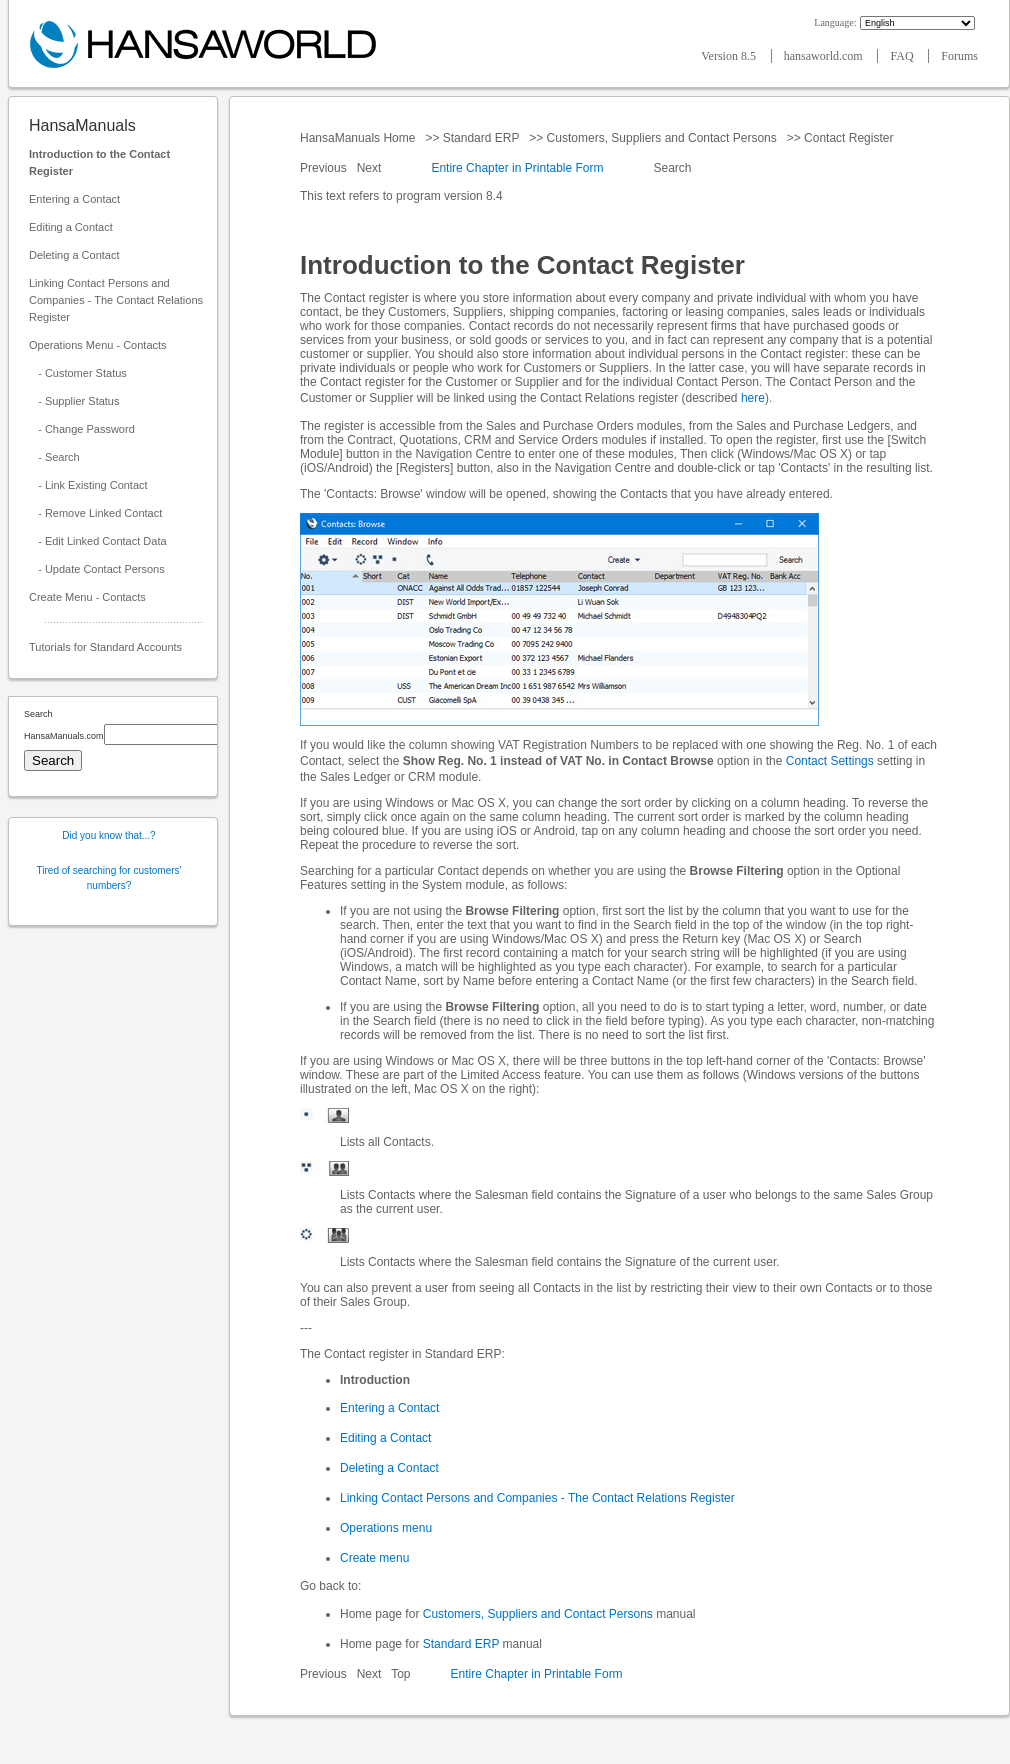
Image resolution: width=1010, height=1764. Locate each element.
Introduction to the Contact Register (99, 162)
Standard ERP (480, 138)
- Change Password (82, 429)
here (753, 398)
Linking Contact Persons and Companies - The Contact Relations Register (116, 300)
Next (371, 168)
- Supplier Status (74, 401)
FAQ (903, 56)
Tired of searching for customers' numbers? (109, 878)
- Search (54, 457)
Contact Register (849, 138)
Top (400, 1674)
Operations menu (386, 1528)
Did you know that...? (108, 835)
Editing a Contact (71, 227)
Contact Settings (830, 761)
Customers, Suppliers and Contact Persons (661, 138)
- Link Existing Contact (88, 485)
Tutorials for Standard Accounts (105, 647)
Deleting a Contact (74, 255)
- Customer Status (78, 373)
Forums (959, 56)
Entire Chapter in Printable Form (517, 168)
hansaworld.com (825, 56)
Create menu (374, 1558)
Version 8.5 (730, 56)
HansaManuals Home (359, 138)
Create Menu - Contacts (87, 597)
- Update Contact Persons (97, 569)
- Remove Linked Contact (95, 513)
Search (672, 168)
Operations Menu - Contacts (98, 345)
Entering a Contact (74, 199)
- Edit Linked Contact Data (98, 541)
